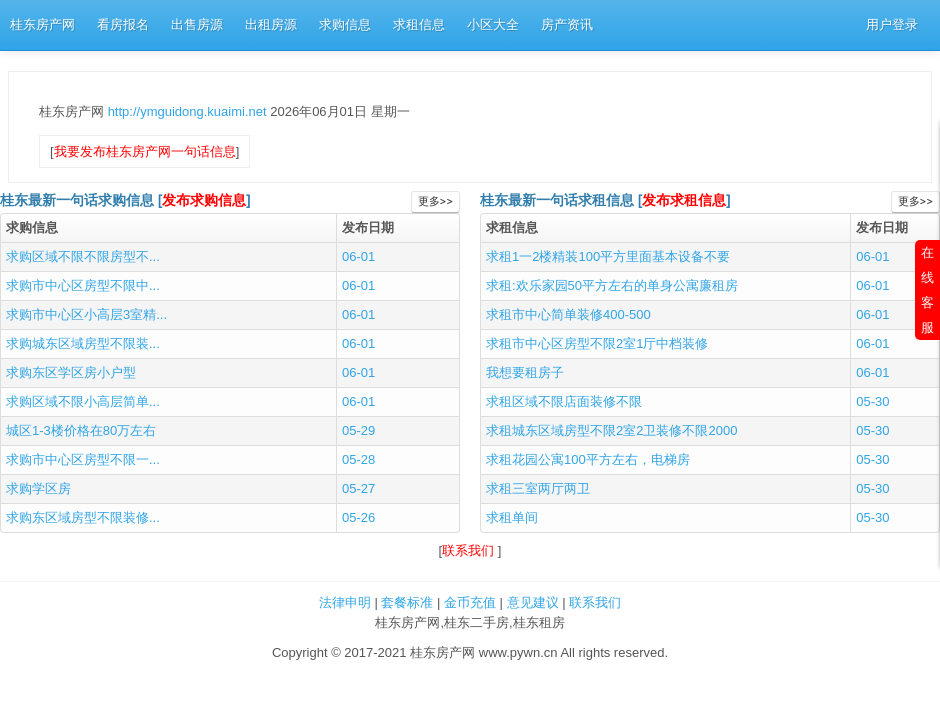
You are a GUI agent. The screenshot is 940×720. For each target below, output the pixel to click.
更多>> (435, 201)
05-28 (358, 459)
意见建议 (533, 602)
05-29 (358, 430)
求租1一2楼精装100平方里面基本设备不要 (608, 256)
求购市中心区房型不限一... (83, 459)
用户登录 (892, 24)
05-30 (872, 401)
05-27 (358, 488)
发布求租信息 (684, 200)
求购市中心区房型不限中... (83, 285)
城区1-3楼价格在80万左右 (81, 430)
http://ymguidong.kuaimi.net (189, 111)
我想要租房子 (525, 372)
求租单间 (512, 517)
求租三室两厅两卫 (538, 488)
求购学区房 (38, 488)
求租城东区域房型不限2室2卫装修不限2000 (611, 430)
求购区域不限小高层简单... (83, 401)
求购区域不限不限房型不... (83, 256)
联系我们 (470, 550)
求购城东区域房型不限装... (83, 343)
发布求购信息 (204, 200)
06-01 (358, 256)
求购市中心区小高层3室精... (86, 314)
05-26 (358, 517)
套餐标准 (407, 602)
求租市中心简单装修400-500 (568, 314)
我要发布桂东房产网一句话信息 (145, 151)
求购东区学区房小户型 (71, 372)
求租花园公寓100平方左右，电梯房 (588, 459)
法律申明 (345, 602)
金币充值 (470, 602)
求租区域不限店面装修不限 (564, 401)
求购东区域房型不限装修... (83, 517)
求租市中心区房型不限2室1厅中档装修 (597, 343)
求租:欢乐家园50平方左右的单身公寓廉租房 (612, 285)
